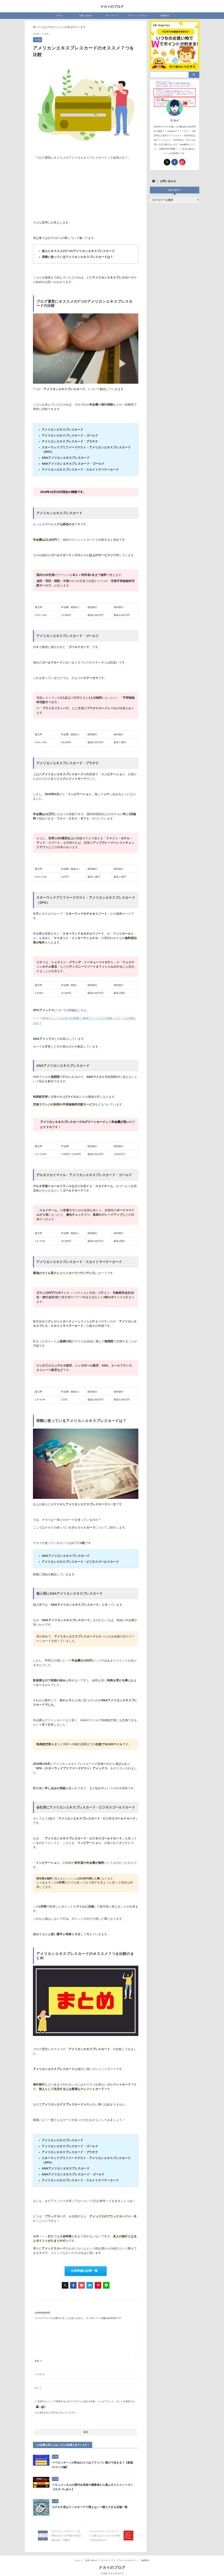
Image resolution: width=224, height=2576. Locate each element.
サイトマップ (112, 15)
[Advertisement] (85, 194)
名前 (38, 2358)
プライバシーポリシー (138, 15)
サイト (38, 2385)
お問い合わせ (85, 15)
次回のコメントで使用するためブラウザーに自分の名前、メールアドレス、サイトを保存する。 (87, 2399)
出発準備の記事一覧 (84, 2269)
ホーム (59, 15)
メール (39, 2372)
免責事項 (164, 15)
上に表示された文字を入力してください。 (56, 2410)
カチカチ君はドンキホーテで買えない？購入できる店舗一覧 (87, 2504)
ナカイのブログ (112, 6)
